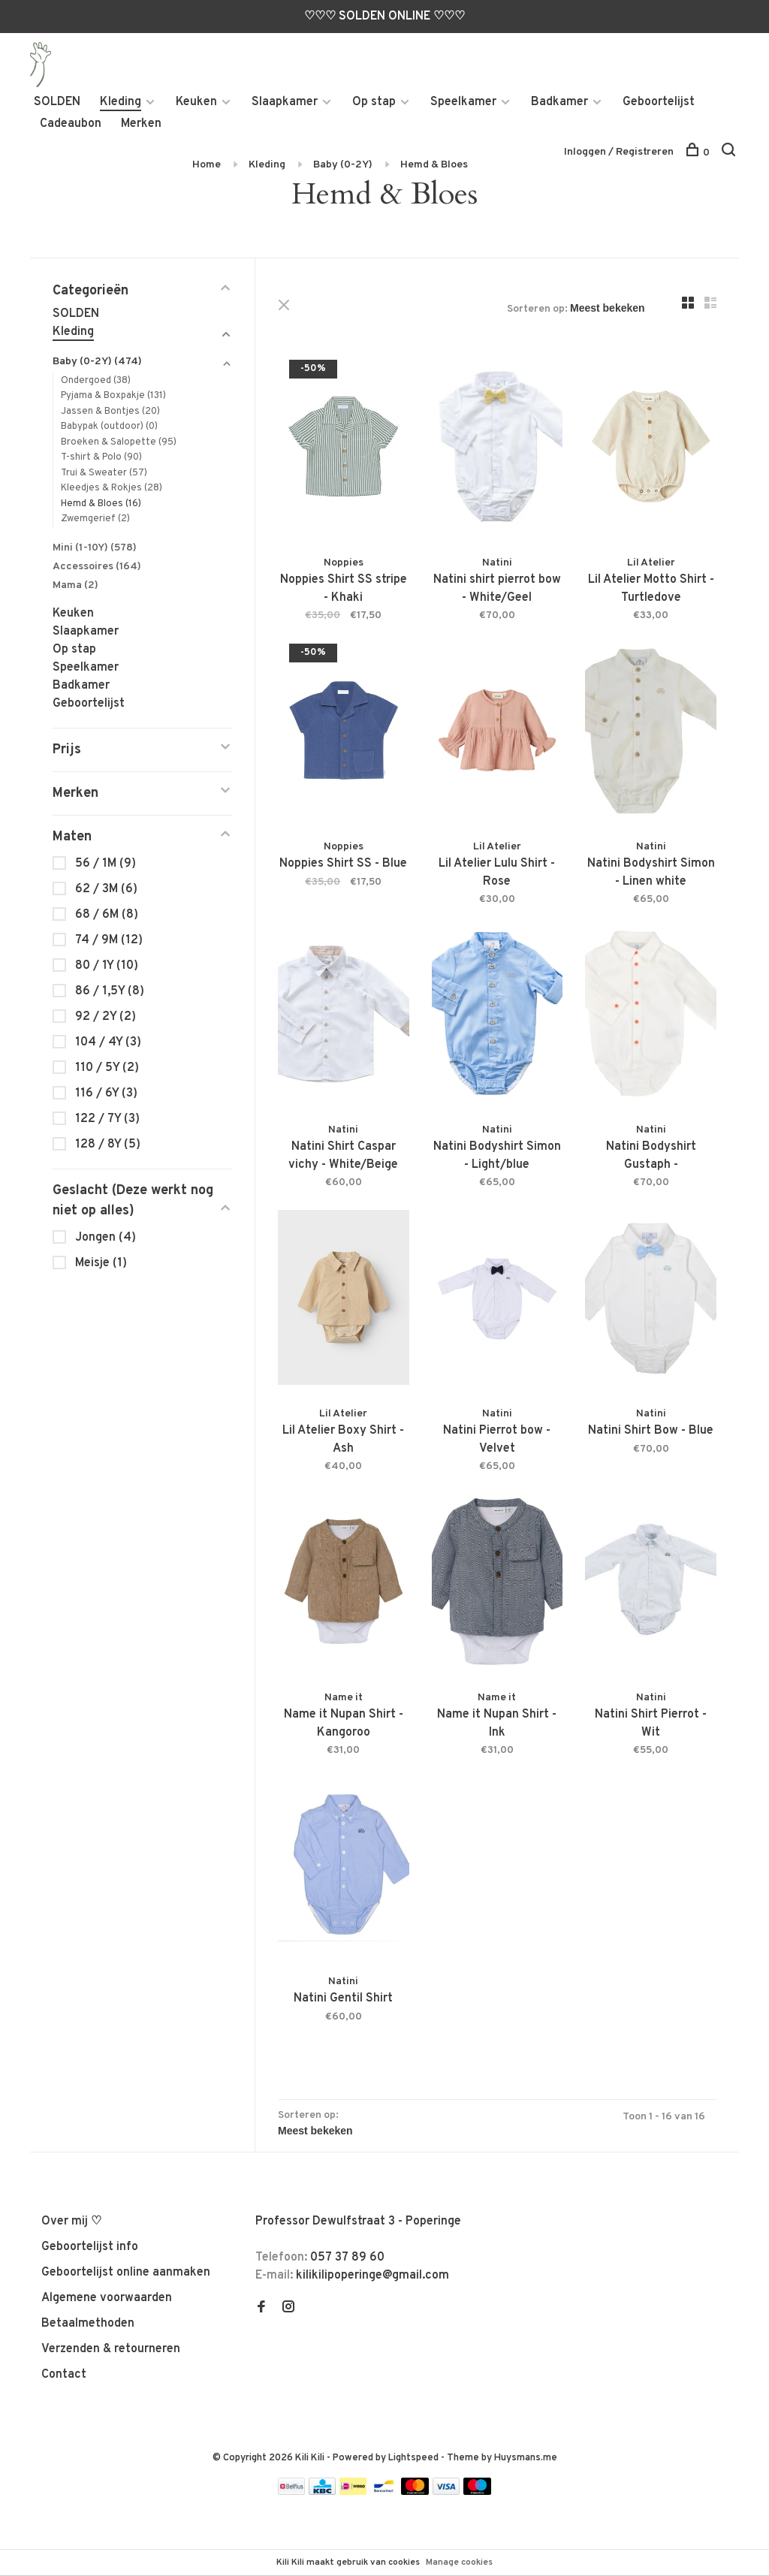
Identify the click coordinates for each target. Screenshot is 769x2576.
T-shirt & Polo (101, 458)
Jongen (105, 1237)
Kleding (120, 102)
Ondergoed (96, 381)
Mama (75, 585)
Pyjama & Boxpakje (113, 397)
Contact (63, 2374)
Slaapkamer (285, 102)
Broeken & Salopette (118, 442)
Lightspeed (413, 2458)
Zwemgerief (95, 520)
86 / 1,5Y (109, 991)
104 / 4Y (108, 1042)
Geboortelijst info (89, 2247)
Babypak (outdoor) (109, 427)
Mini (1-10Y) (95, 547)
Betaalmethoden (87, 2323)
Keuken (196, 102)
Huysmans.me (525, 2458)
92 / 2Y (105, 1016)
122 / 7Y (107, 1119)
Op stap (374, 102)
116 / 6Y (106, 1093)
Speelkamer (463, 102)
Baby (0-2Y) (342, 164)
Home (206, 164)
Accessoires (97, 566)
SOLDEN (57, 102)
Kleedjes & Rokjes (111, 489)
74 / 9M (109, 940)
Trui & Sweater (104, 473)
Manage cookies (459, 2562)
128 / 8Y (107, 1144)
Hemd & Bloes (434, 164)
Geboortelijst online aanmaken (125, 2272)
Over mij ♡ (71, 2221)
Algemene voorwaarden (106, 2298)
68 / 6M (106, 914)
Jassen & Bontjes (110, 412)
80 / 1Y (106, 965)
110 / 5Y (107, 1067)
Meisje (101, 1263)
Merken (141, 123)
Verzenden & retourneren (110, 2349)
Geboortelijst (659, 102)
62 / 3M (106, 889)
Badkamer (559, 102)
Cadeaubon (70, 123)
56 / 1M (105, 863)
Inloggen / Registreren (619, 152)
